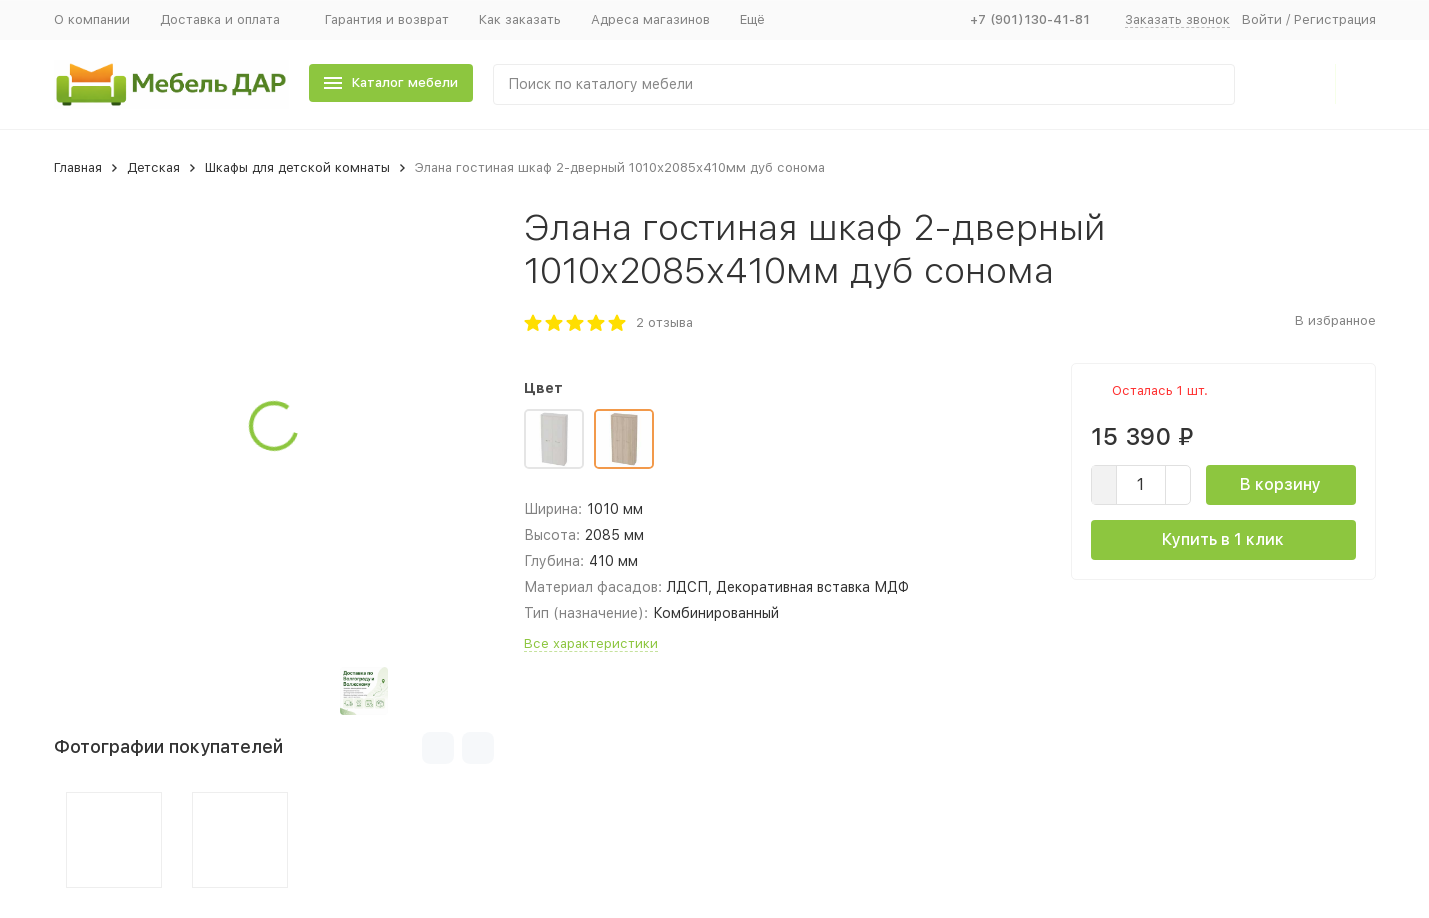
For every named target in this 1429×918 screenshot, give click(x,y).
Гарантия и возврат (387, 19)
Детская (153, 167)
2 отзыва (664, 322)
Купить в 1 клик (1223, 539)
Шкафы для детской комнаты (297, 167)
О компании (92, 19)
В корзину (1280, 484)
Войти (1262, 19)
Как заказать (520, 19)
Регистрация (1335, 19)
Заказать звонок (1177, 19)
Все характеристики (591, 643)
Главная (78, 167)
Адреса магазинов (650, 19)
